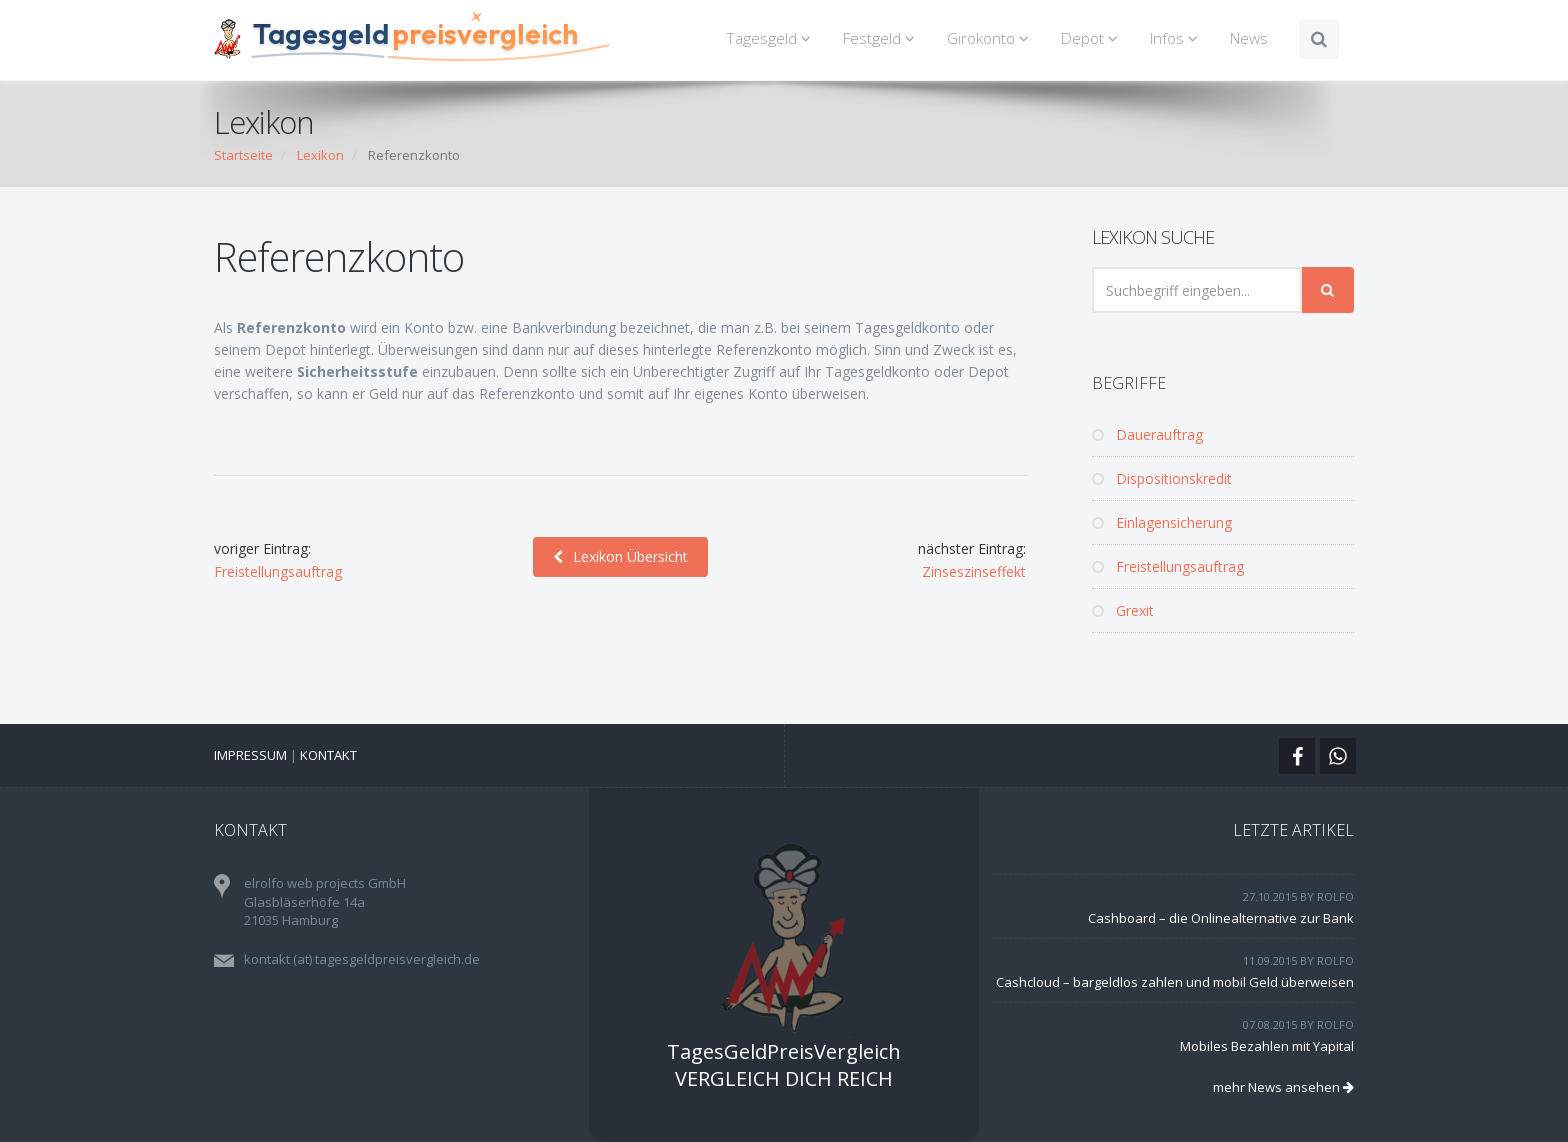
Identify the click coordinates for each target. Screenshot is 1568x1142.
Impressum (250, 755)
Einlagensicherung (1162, 522)
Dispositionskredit (1162, 478)
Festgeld (882, 38)
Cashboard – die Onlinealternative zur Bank (1221, 918)
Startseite (243, 155)
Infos (1177, 38)
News (1249, 38)
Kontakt (328, 755)
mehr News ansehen (1283, 1087)
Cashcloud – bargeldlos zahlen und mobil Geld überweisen (1175, 982)
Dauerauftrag (1147, 434)
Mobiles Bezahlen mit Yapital (1267, 1046)
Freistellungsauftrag (278, 571)
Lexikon (320, 155)
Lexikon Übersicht (620, 556)
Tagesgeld (771, 38)
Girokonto (991, 38)
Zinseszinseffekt (974, 571)
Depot (1092, 38)
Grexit (1123, 610)
